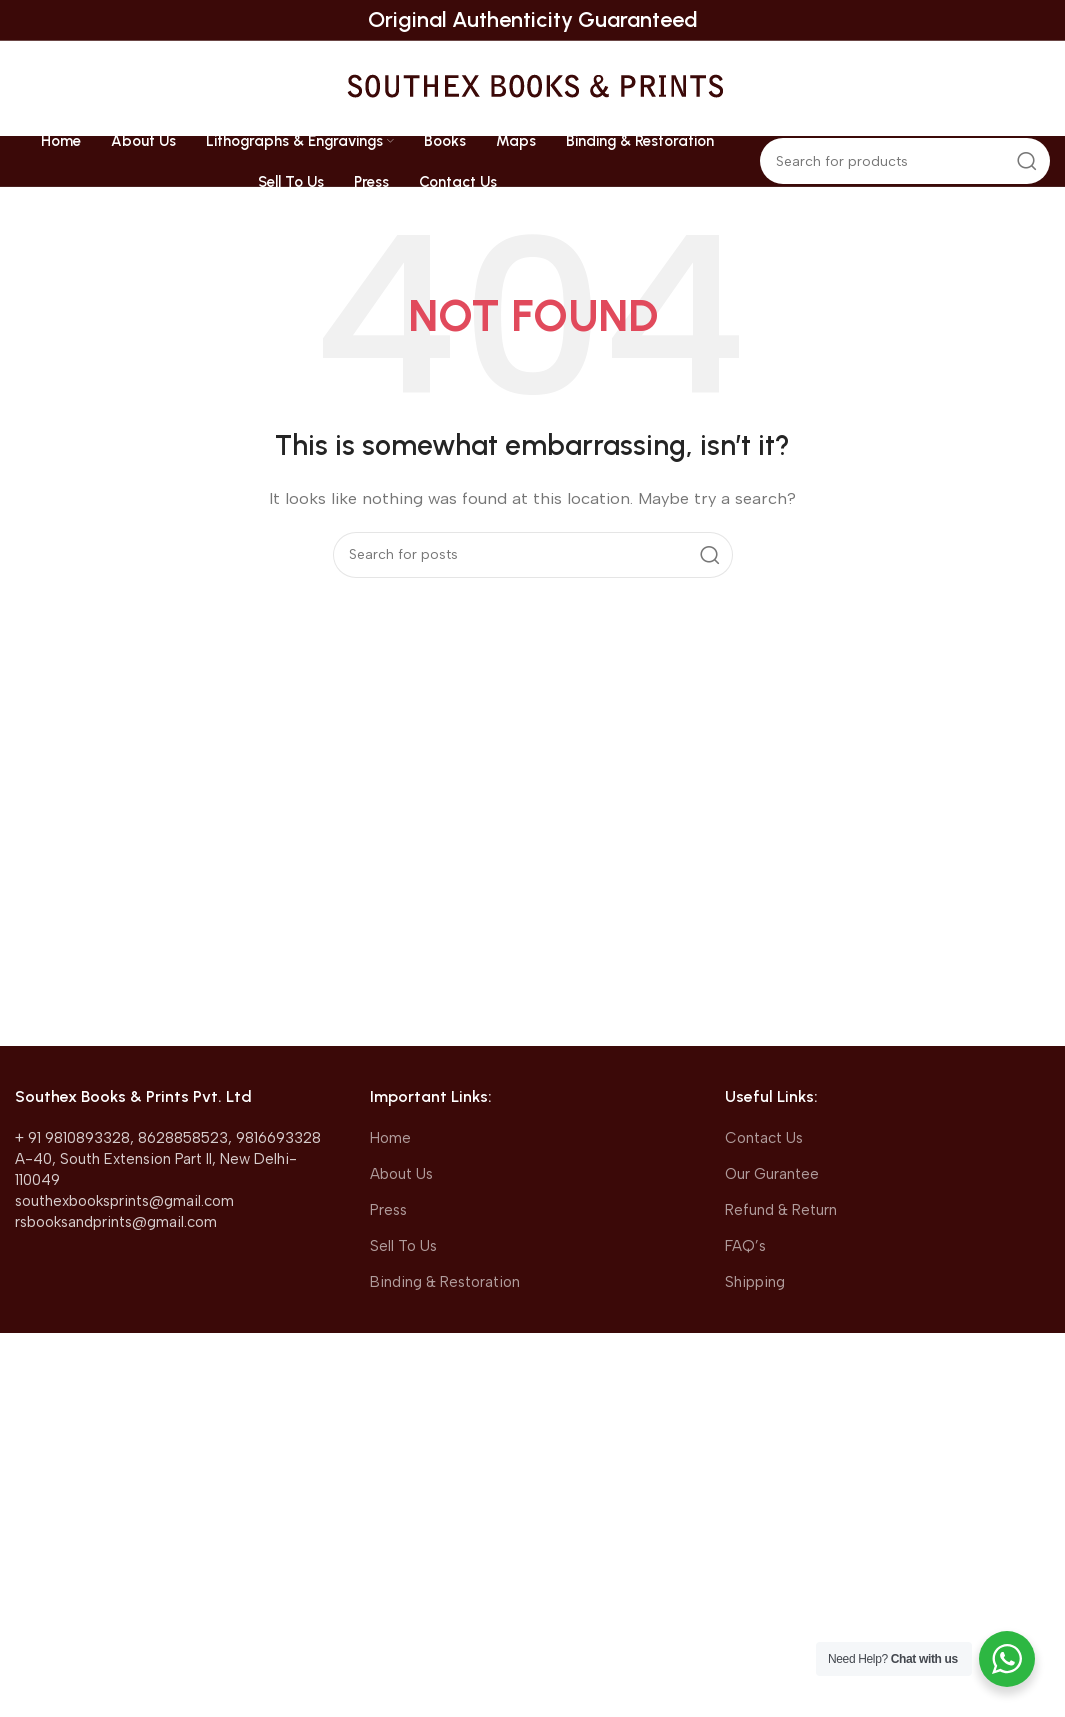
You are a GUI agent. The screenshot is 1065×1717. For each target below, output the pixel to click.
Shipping (755, 1282)
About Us (401, 1174)
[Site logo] (533, 87)
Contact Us (764, 1138)
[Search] (905, 161)
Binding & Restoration (445, 1282)
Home (390, 1138)
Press (388, 1210)
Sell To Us (403, 1246)
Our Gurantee (772, 1174)
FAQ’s (745, 1246)
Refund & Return (781, 1210)
